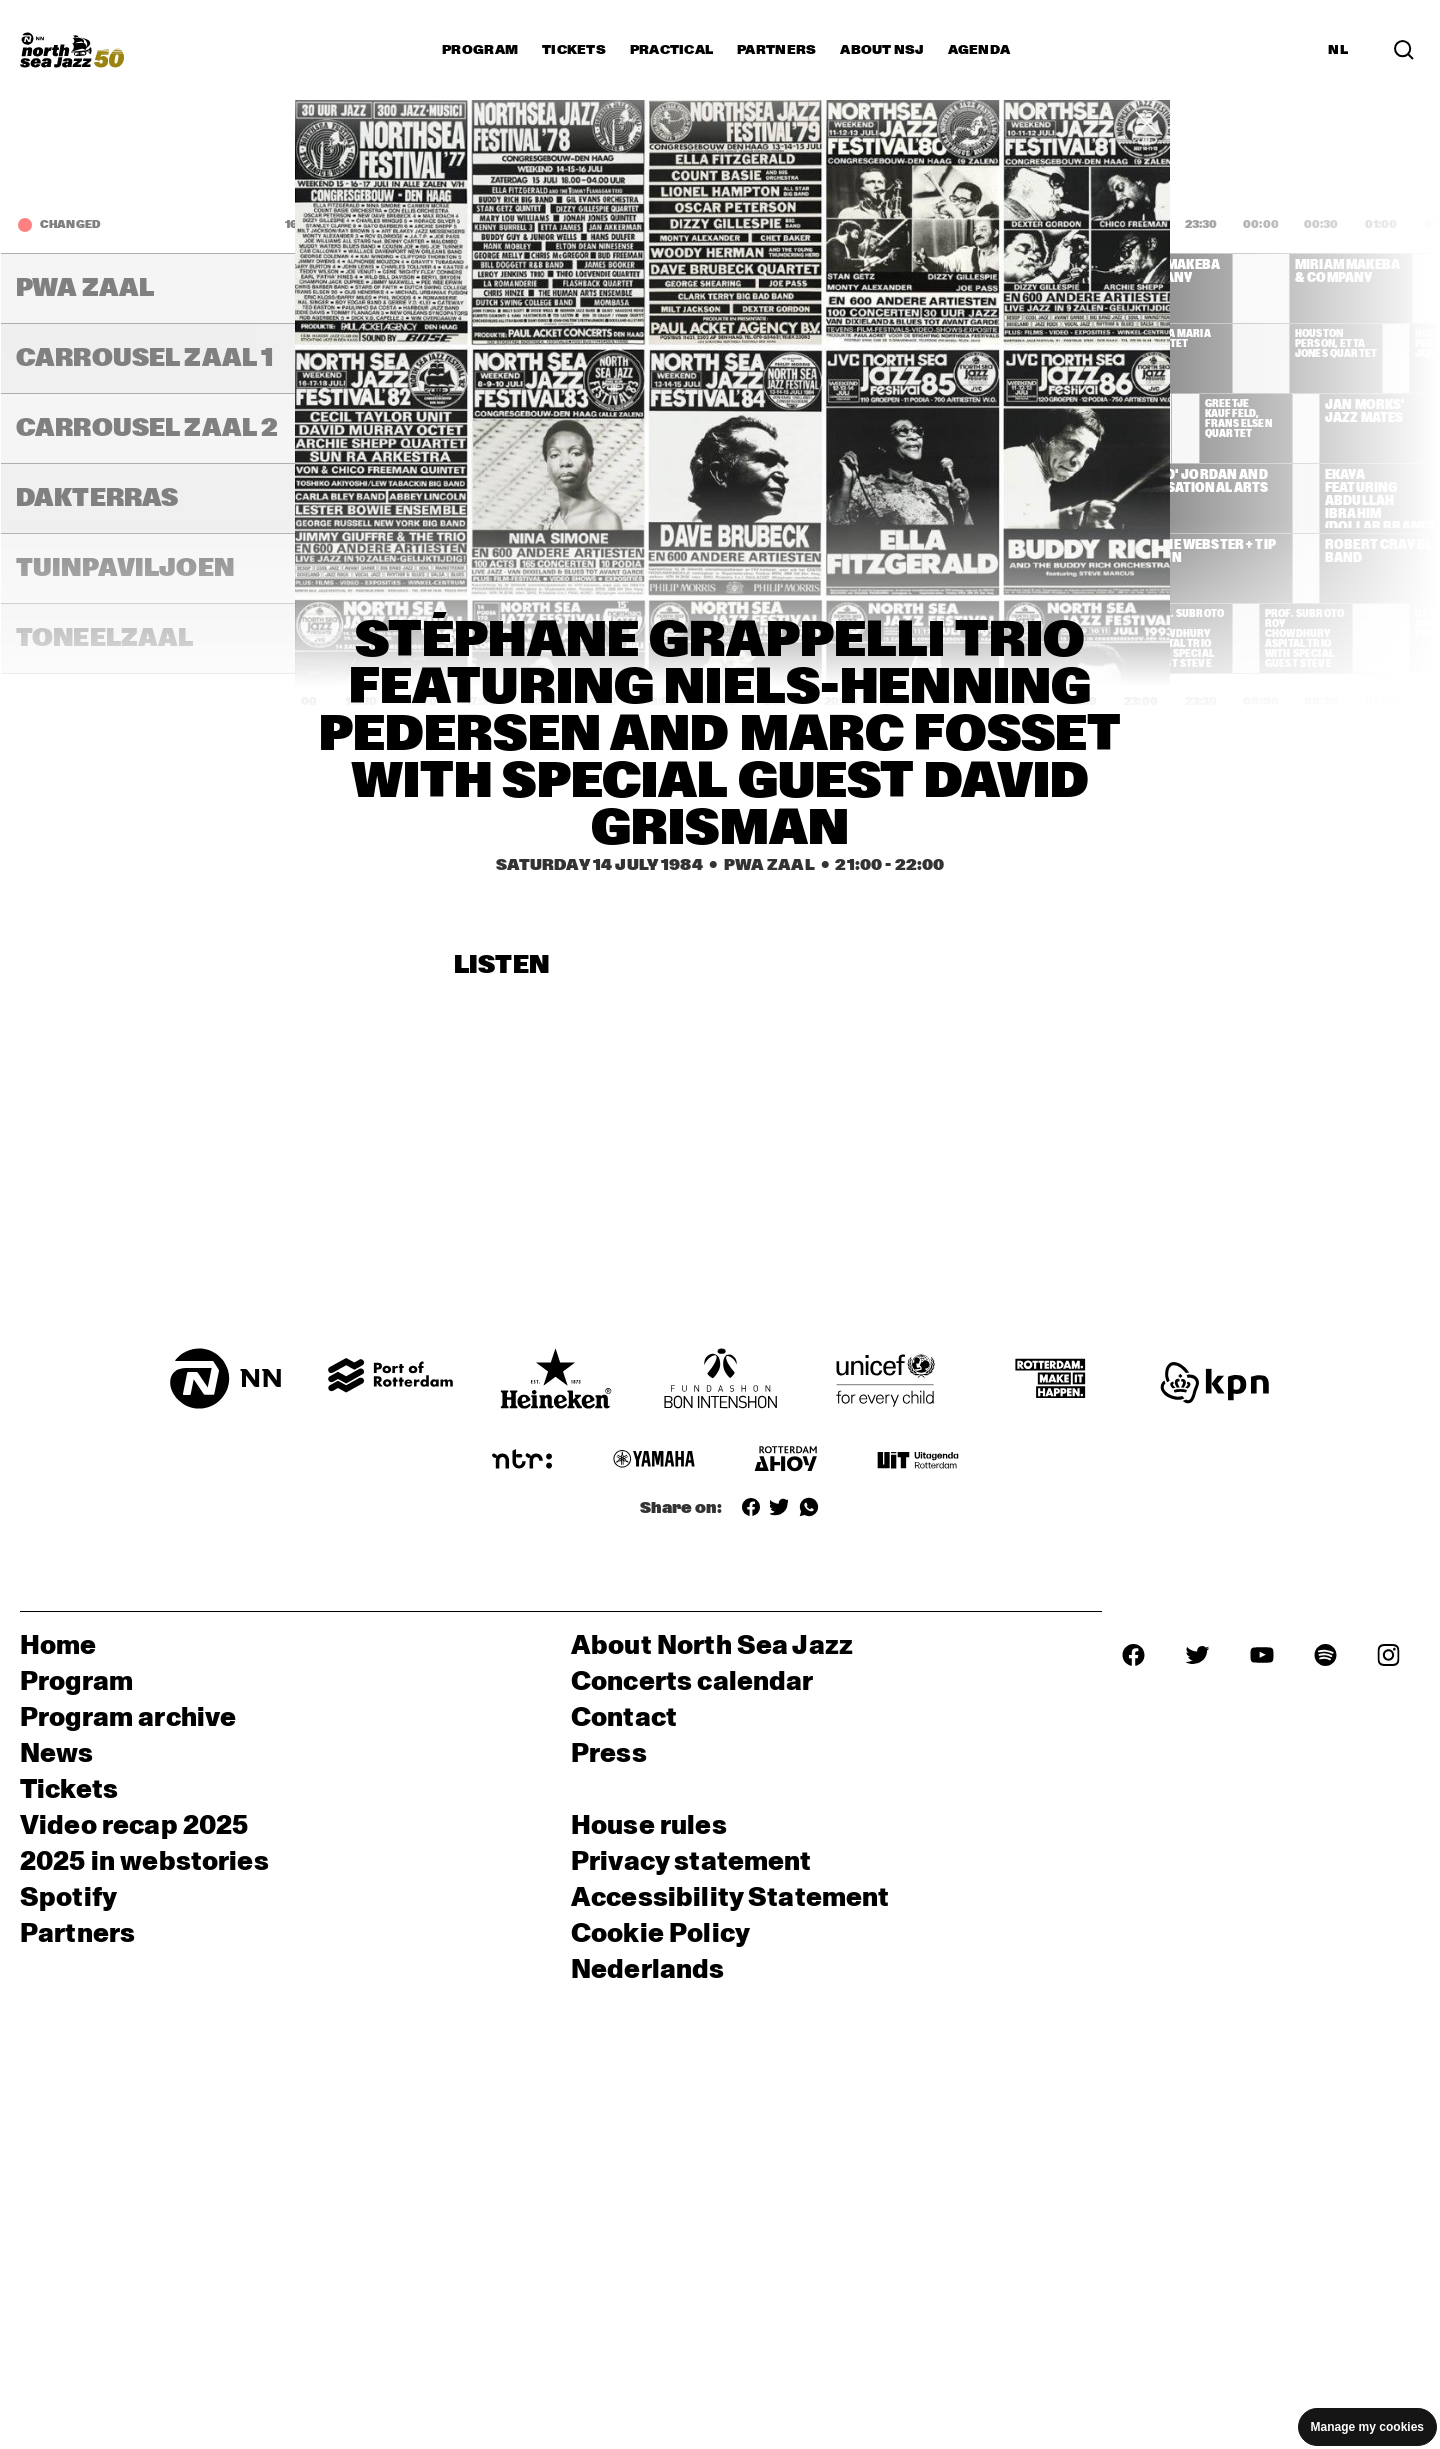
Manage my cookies (1367, 2427)
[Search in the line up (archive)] (1404, 50)
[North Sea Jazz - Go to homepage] (72, 50)
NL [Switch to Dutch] (1338, 50)
